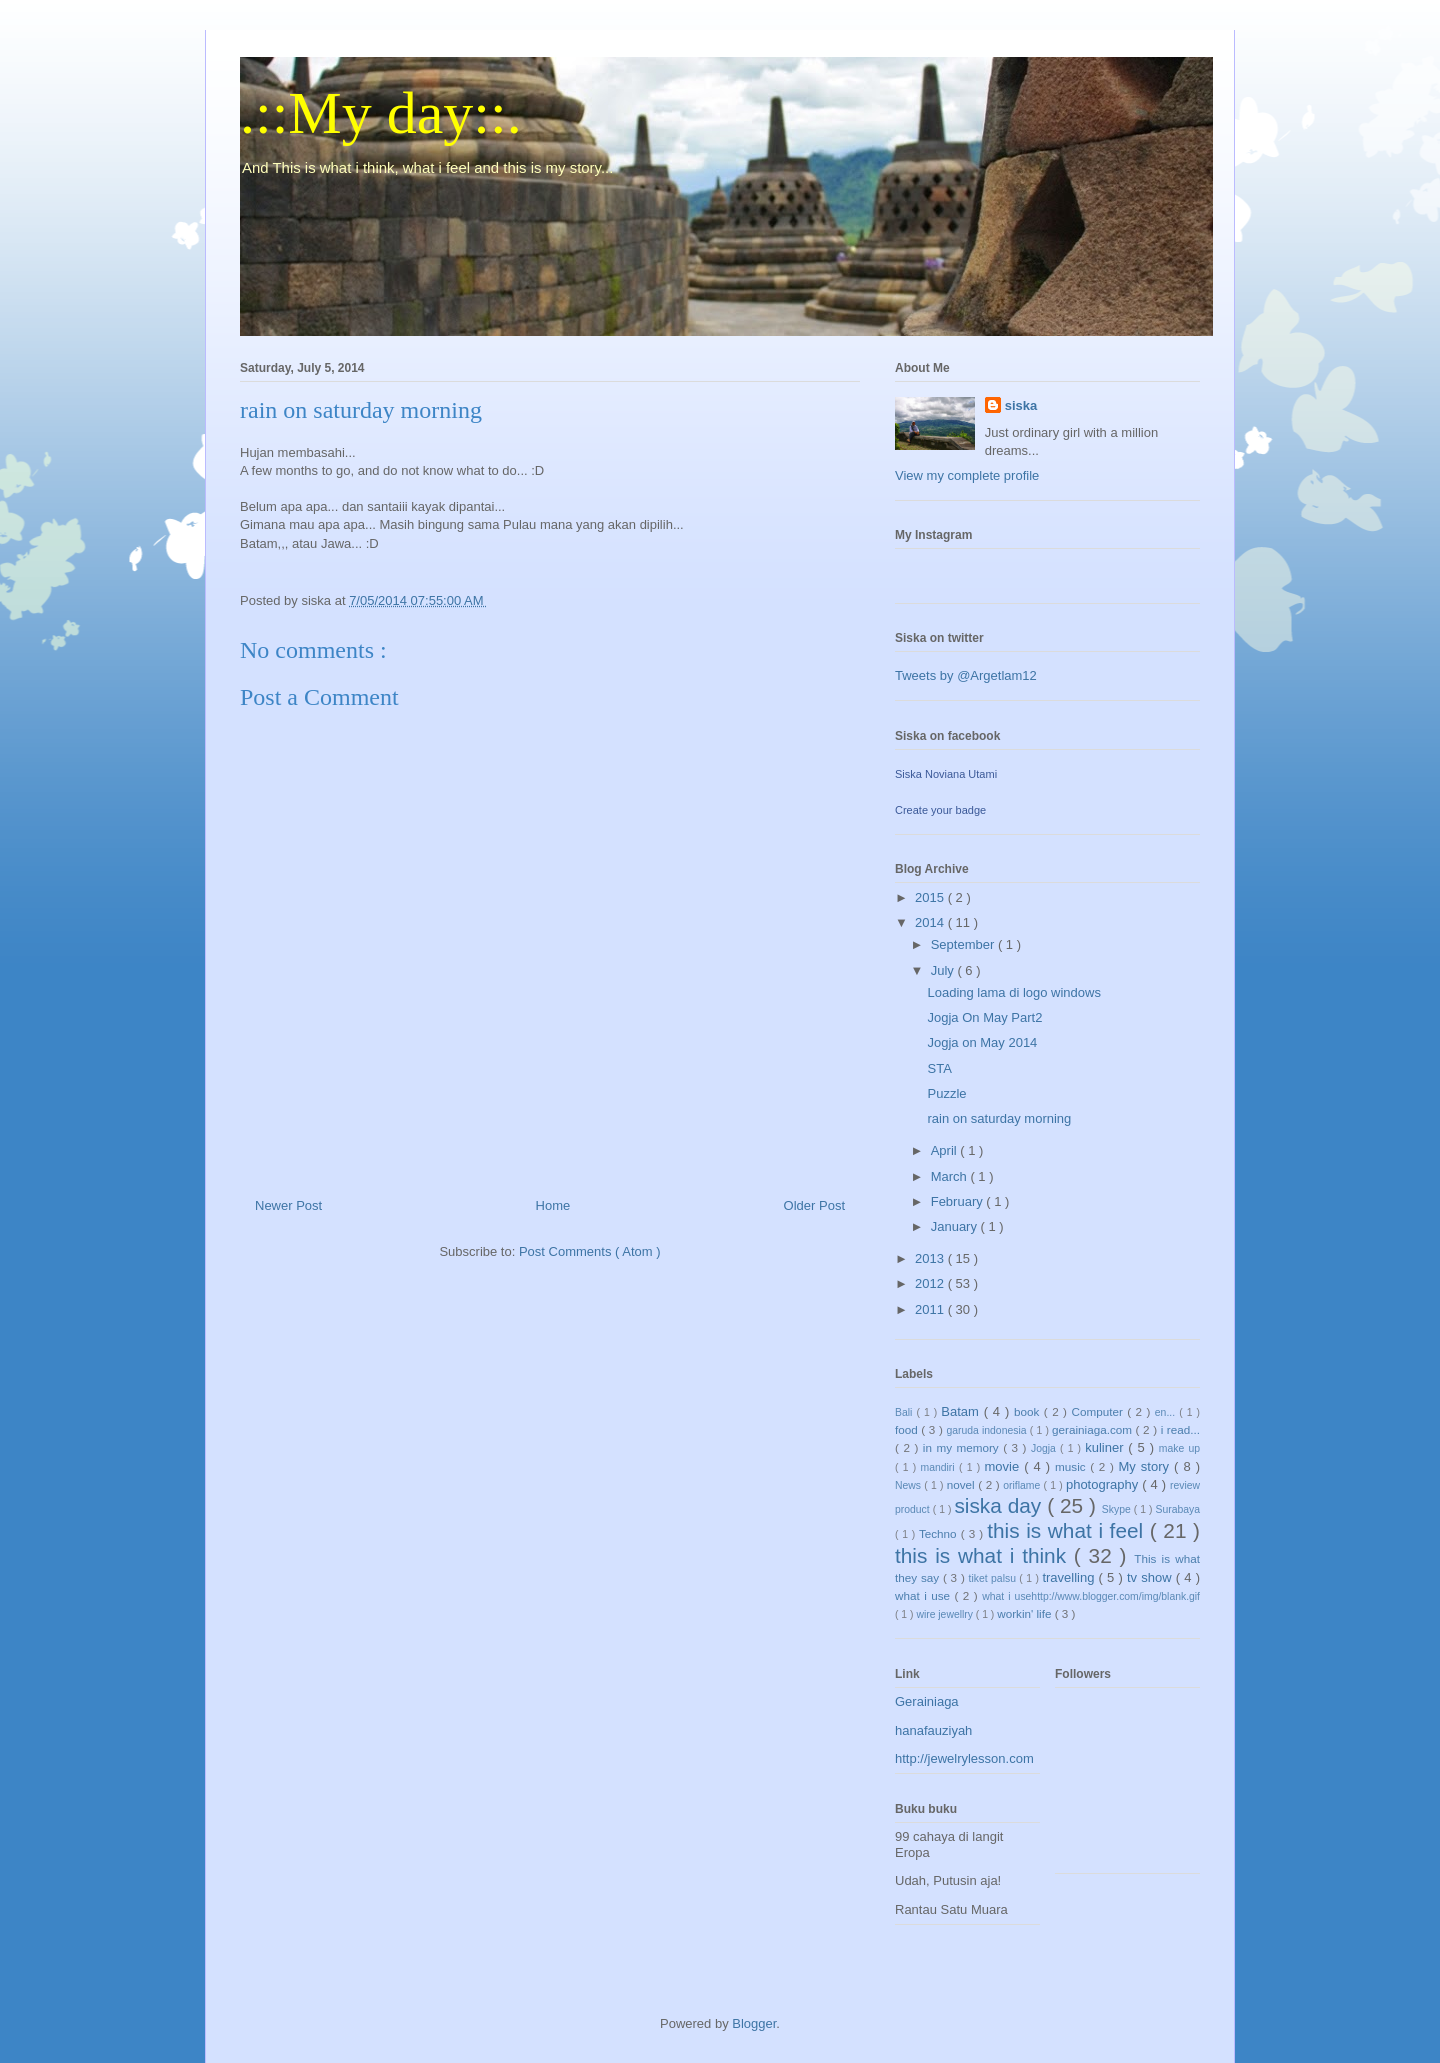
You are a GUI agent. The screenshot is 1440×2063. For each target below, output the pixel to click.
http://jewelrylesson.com (964, 1758)
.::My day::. (381, 113)
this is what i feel (1068, 1530)
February (959, 1201)
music (1072, 1466)
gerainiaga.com (1094, 1429)
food (908, 1429)
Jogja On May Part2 (984, 1017)
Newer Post (288, 1205)
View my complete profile (967, 475)
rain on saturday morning (999, 1118)
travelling (1070, 1577)
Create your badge (940, 810)
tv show (1151, 1577)
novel (963, 1484)
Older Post (814, 1205)
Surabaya (1178, 1509)
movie (1004, 1466)
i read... (1180, 1429)
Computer (1099, 1411)
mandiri (940, 1467)
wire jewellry (945, 1614)
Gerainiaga (927, 1701)
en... (1167, 1412)
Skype (1118, 1509)
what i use (925, 1595)
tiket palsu (994, 1578)
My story (1147, 1466)
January (956, 1226)
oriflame (1023, 1485)
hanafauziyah (933, 1730)
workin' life (1025, 1613)
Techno (940, 1533)
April (946, 1150)
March (951, 1176)
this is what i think (984, 1555)
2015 (931, 897)
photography (1104, 1484)
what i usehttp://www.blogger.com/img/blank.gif (1091, 1596)
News (909, 1485)
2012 (931, 1283)
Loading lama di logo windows (1013, 992)
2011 (931, 1309)
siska (1021, 405)
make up (1179, 1448)
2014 (931, 922)
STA (939, 1068)
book (1029, 1411)
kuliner (1106, 1447)
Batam (962, 1411)
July (944, 970)
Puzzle (946, 1093)
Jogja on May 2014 (982, 1042)
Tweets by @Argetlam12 (966, 675)
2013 (931, 1258)
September (964, 944)
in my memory (963, 1447)
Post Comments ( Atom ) (590, 1251)
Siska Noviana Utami (946, 774)
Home (553, 1205)
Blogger (754, 2023)
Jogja (1045, 1448)
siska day (1000, 1505)
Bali (905, 1412)
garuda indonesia (987, 1430)
